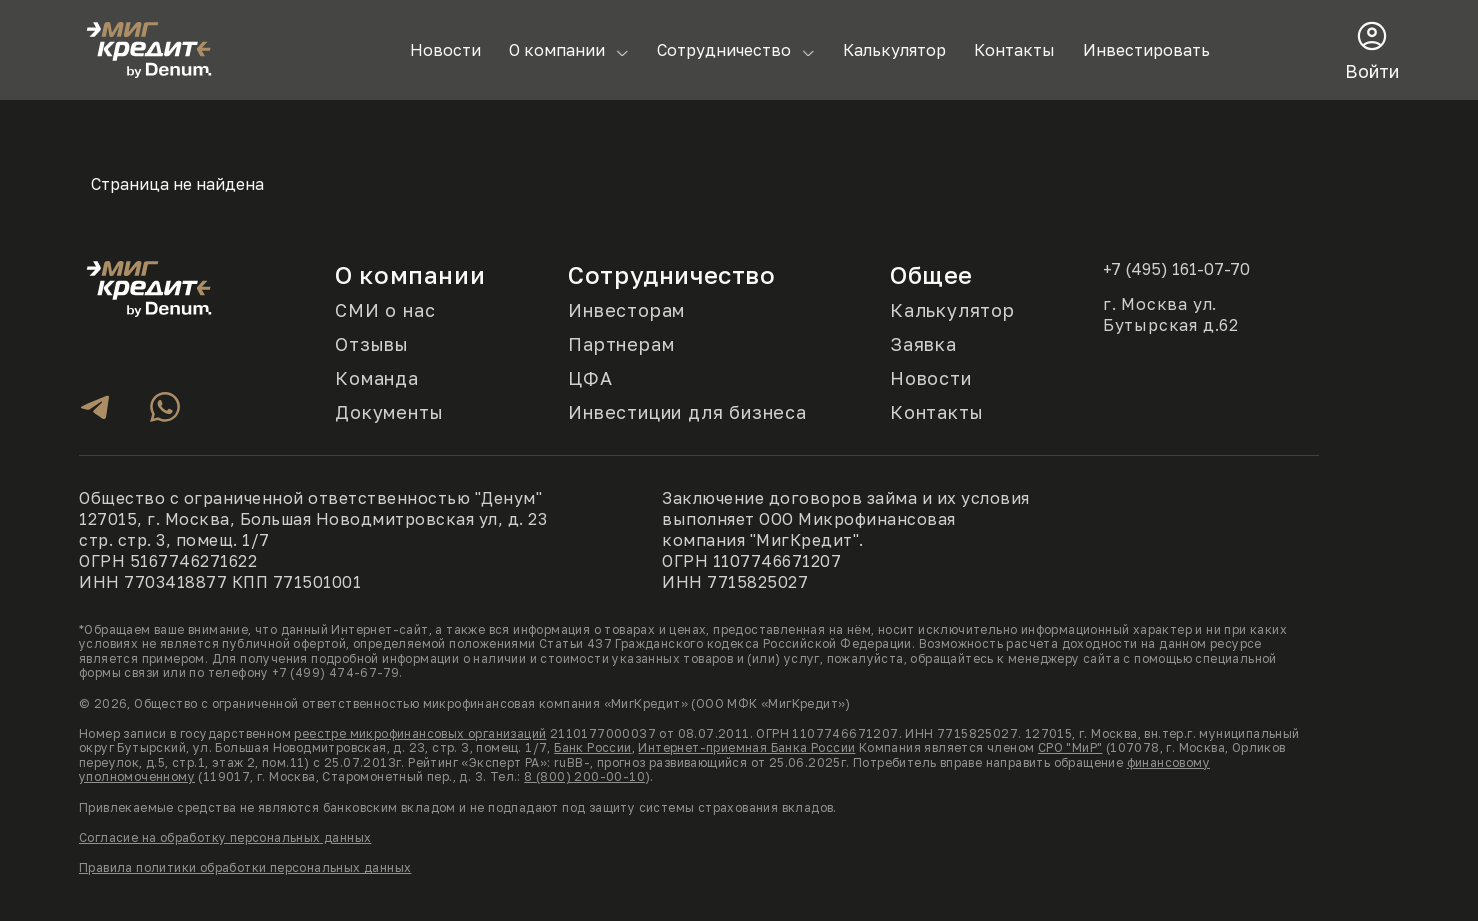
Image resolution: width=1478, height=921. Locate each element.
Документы (389, 412)
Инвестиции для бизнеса (687, 412)
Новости (445, 50)
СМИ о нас (385, 310)
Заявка (923, 344)
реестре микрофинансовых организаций (420, 733)
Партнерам (621, 344)
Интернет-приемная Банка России (746, 747)
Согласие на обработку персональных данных (225, 837)
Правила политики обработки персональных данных (245, 867)
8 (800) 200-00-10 (584, 776)
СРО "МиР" (1070, 747)
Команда (377, 378)
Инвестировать (1146, 50)
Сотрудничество (724, 50)
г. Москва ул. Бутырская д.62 (1171, 314)
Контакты (1014, 50)
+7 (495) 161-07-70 (1176, 269)
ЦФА (590, 378)
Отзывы (372, 344)
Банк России (592, 747)
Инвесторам (626, 310)
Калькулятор (894, 50)
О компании (557, 50)
